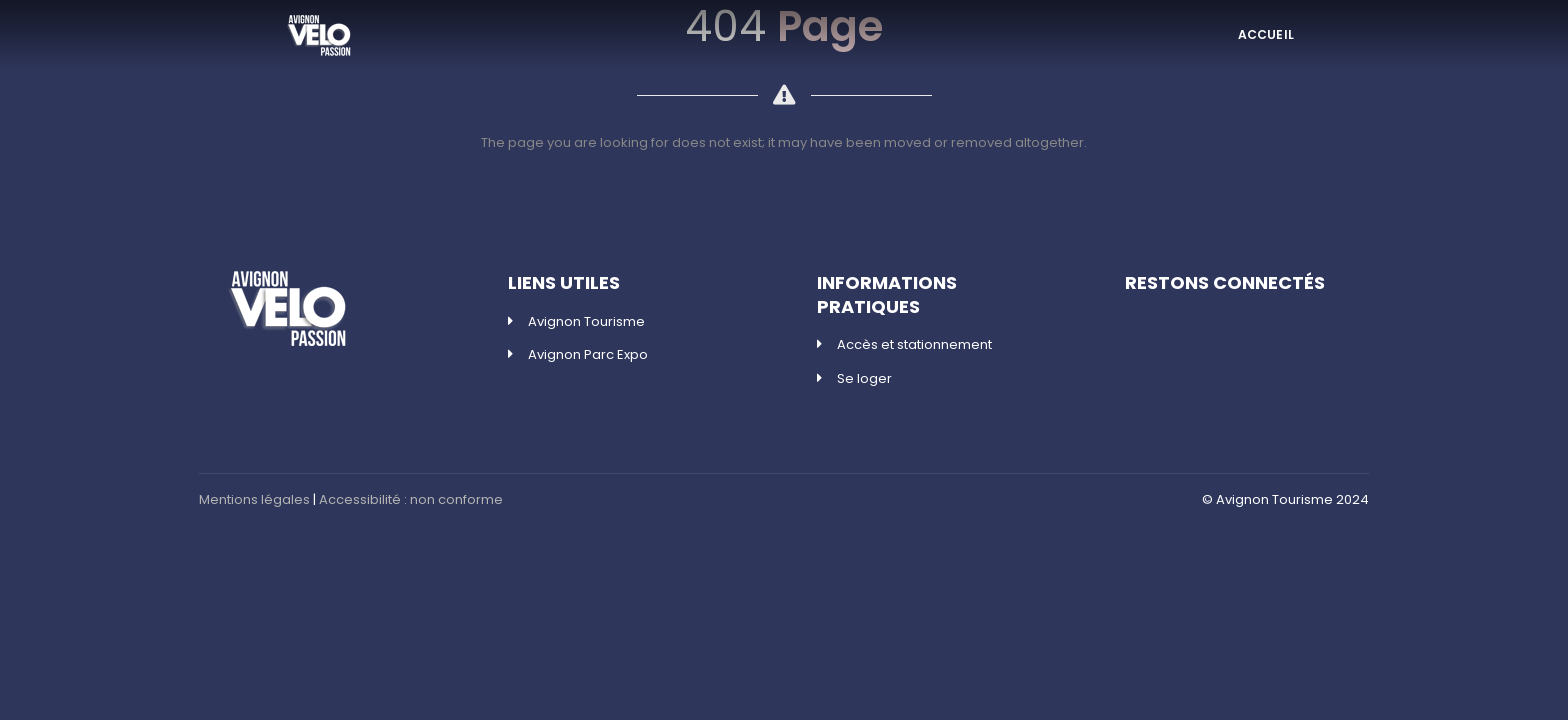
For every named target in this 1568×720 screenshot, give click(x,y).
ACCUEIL (1266, 34)
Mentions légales (254, 499)
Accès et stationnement (914, 344)
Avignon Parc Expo (588, 354)
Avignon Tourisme (586, 321)
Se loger (864, 378)
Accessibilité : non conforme (411, 499)
